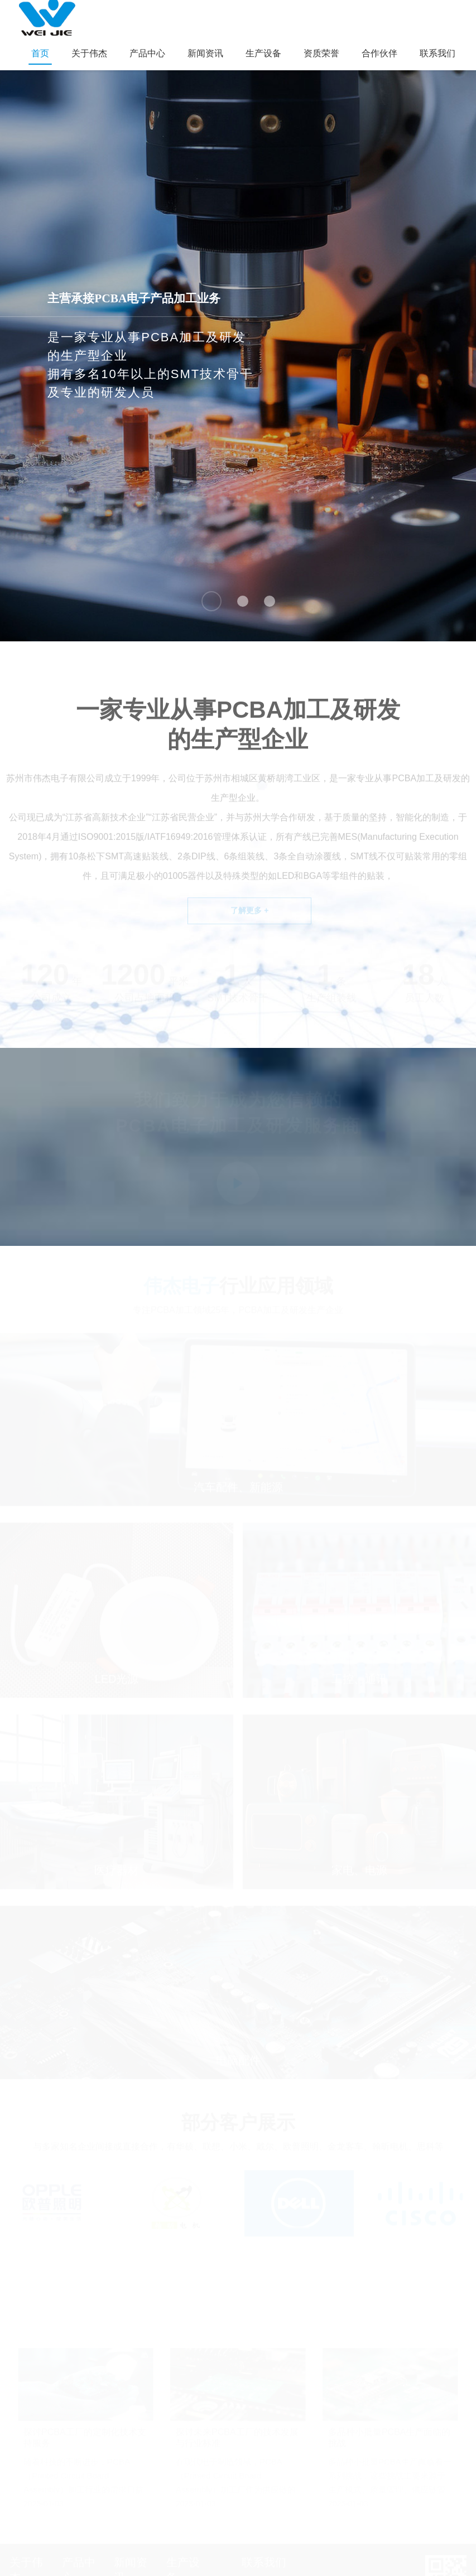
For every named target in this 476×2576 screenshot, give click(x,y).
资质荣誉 (321, 53)
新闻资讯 (205, 53)
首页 (40, 53)
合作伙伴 (379, 53)
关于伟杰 (89, 53)
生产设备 (263, 53)
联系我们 (437, 53)
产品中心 (147, 53)
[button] (211, 601)
